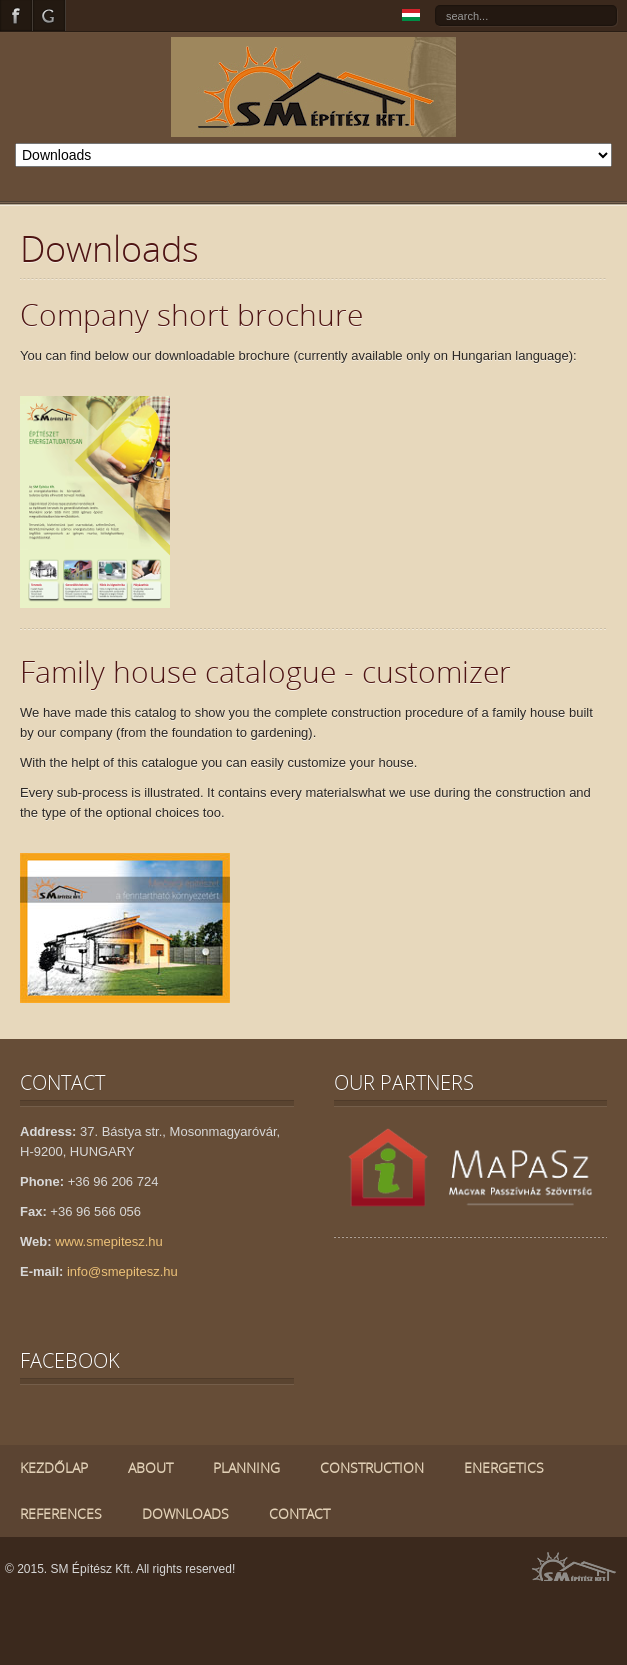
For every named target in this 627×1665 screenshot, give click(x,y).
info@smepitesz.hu (122, 1271)
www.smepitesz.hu (109, 1241)
